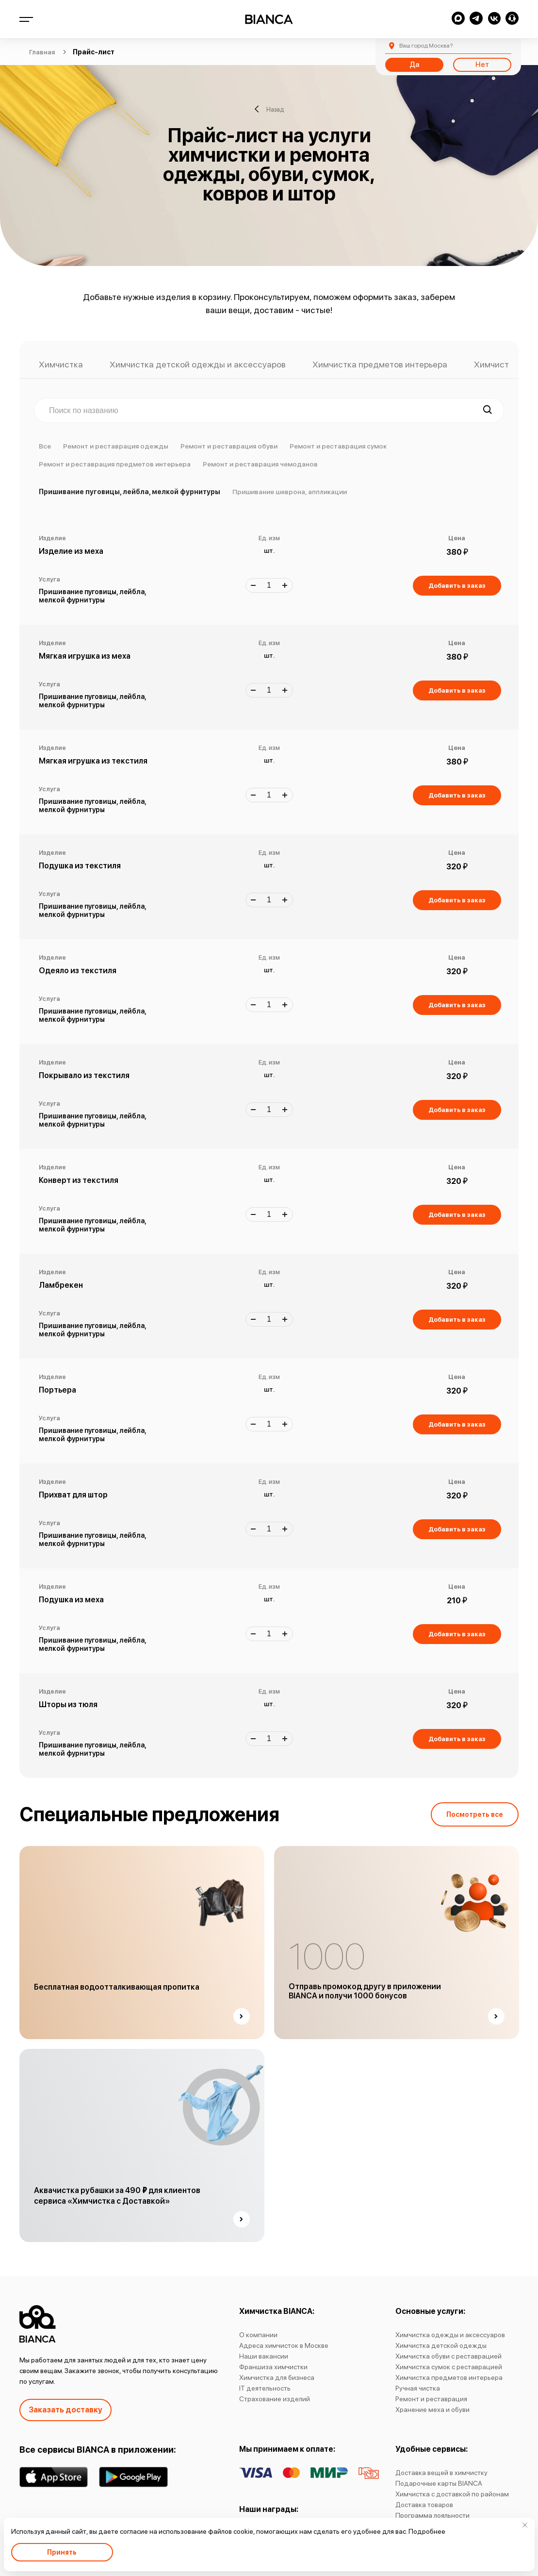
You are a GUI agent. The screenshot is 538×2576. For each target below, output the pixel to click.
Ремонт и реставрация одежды (115, 446)
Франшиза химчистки (273, 2367)
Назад (269, 109)
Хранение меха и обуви (432, 2409)
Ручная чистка (417, 2388)
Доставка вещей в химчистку (441, 2472)
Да (414, 64)
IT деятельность (265, 2388)
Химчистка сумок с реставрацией (448, 2367)
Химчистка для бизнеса (276, 2377)
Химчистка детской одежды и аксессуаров (198, 364)
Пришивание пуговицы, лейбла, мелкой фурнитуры (129, 492)
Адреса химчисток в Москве (283, 2345)
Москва (426, 45)
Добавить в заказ (457, 585)
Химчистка (61, 364)
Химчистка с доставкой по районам (452, 2494)
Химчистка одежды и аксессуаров (450, 2335)
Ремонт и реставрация (431, 2399)
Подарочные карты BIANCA (438, 2483)
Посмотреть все (474, 1814)
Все (45, 446)
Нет (482, 64)
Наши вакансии (263, 2356)
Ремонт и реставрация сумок (338, 446)
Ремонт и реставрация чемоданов (260, 464)
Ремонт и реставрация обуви (228, 446)
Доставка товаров (424, 2505)
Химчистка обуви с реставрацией (448, 2356)
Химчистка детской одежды (441, 2345)
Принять (62, 2552)
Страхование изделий (274, 2399)
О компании (258, 2335)
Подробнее (426, 2531)
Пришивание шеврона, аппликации (289, 492)
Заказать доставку (65, 2409)
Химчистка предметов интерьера (379, 364)
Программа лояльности (432, 2515)
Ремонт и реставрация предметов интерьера (115, 464)
